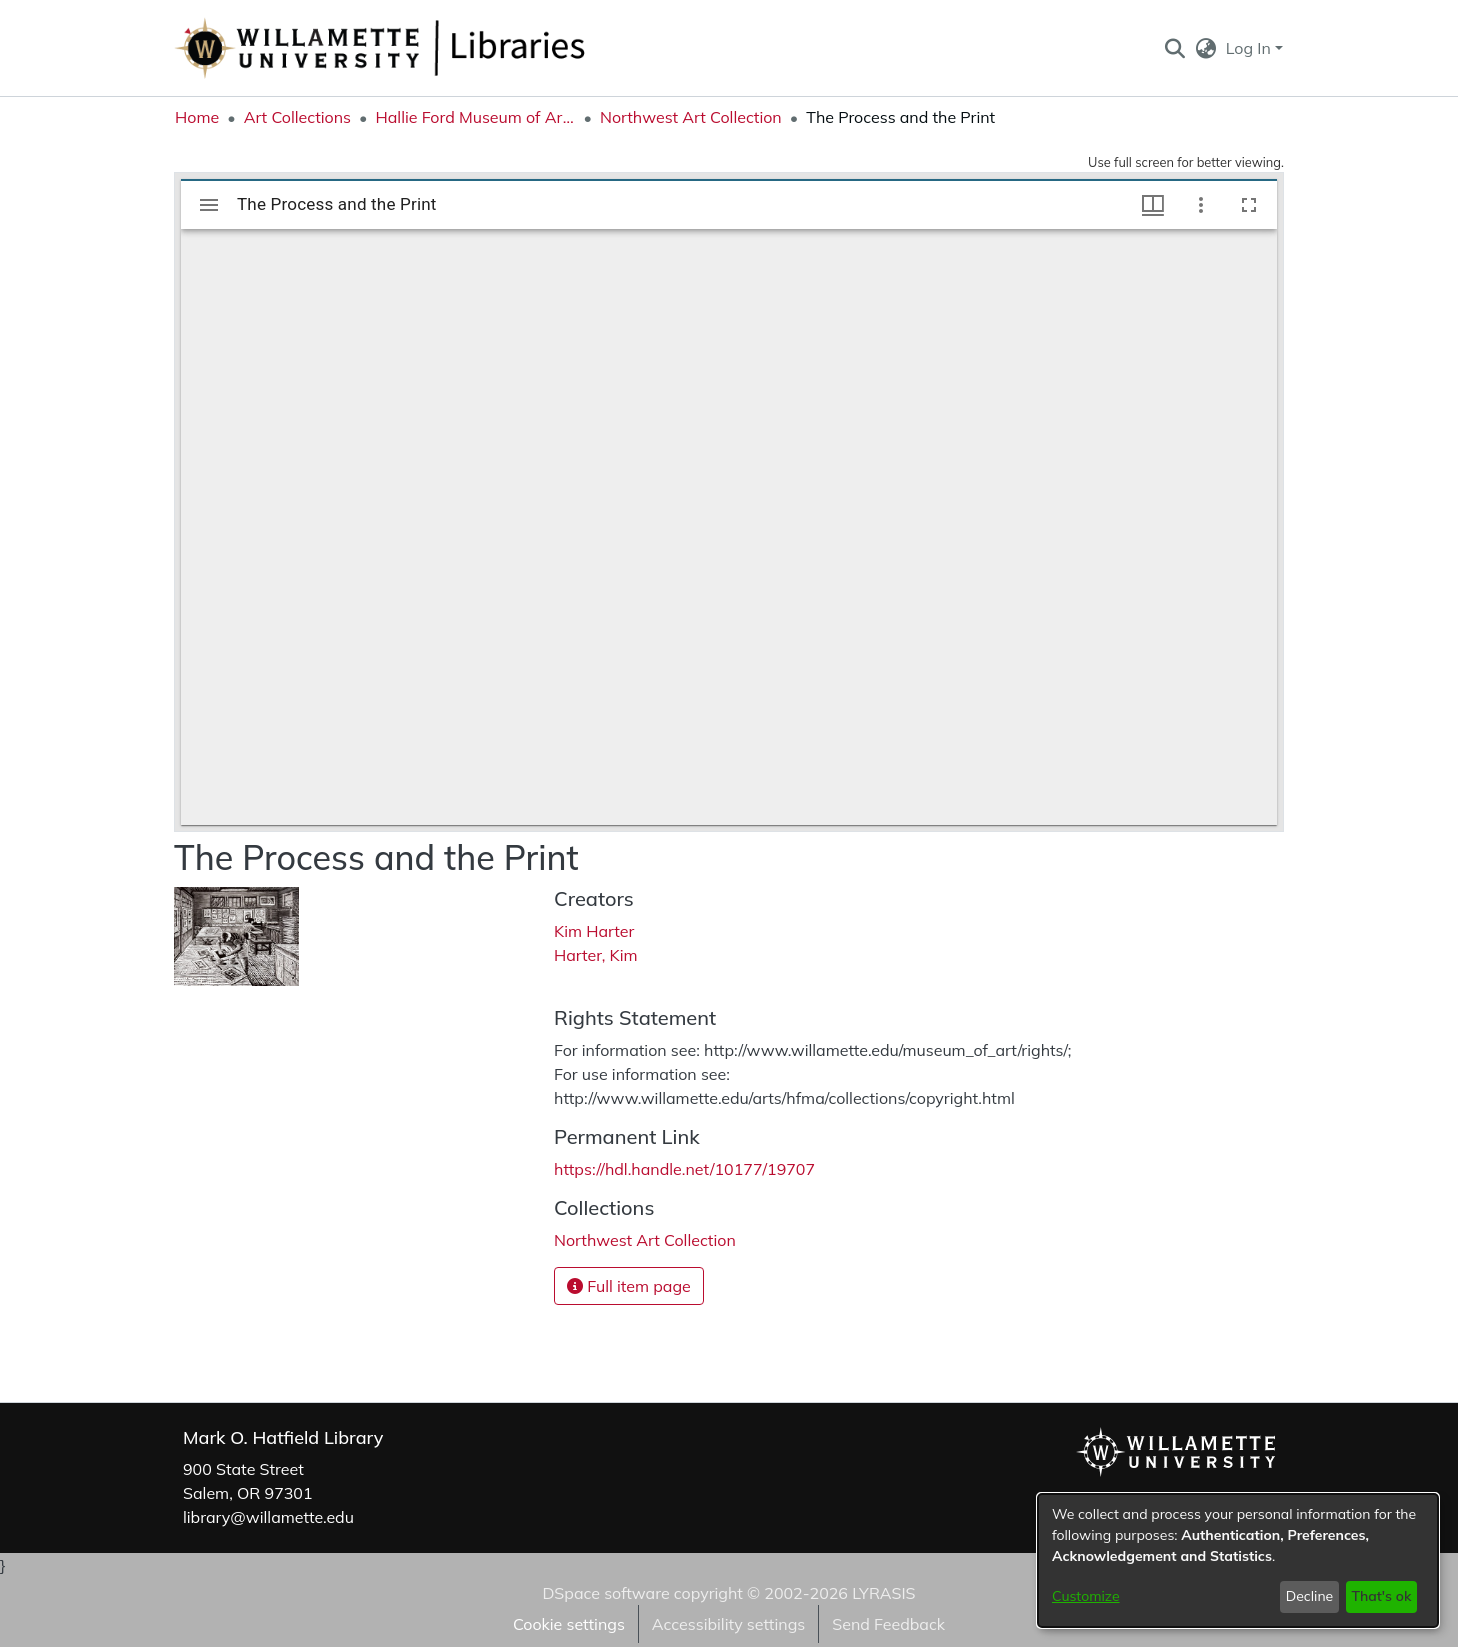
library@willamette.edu (268, 1517)
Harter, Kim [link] (596, 955)
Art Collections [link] (297, 117)
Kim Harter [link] (594, 931)
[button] (1174, 48)
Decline (1310, 1596)
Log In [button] (1250, 48)
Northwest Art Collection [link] (691, 117)
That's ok (1381, 1596)
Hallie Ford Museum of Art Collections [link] (475, 117)
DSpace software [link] (605, 1593)
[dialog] (1238, 1560)
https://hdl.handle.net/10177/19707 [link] (684, 1169)
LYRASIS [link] (883, 1593)
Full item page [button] (629, 1286)
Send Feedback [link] (888, 1624)
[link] (645, 1240)
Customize (1086, 1596)
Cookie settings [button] (569, 1624)
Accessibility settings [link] (728, 1624)
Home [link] (197, 117)
